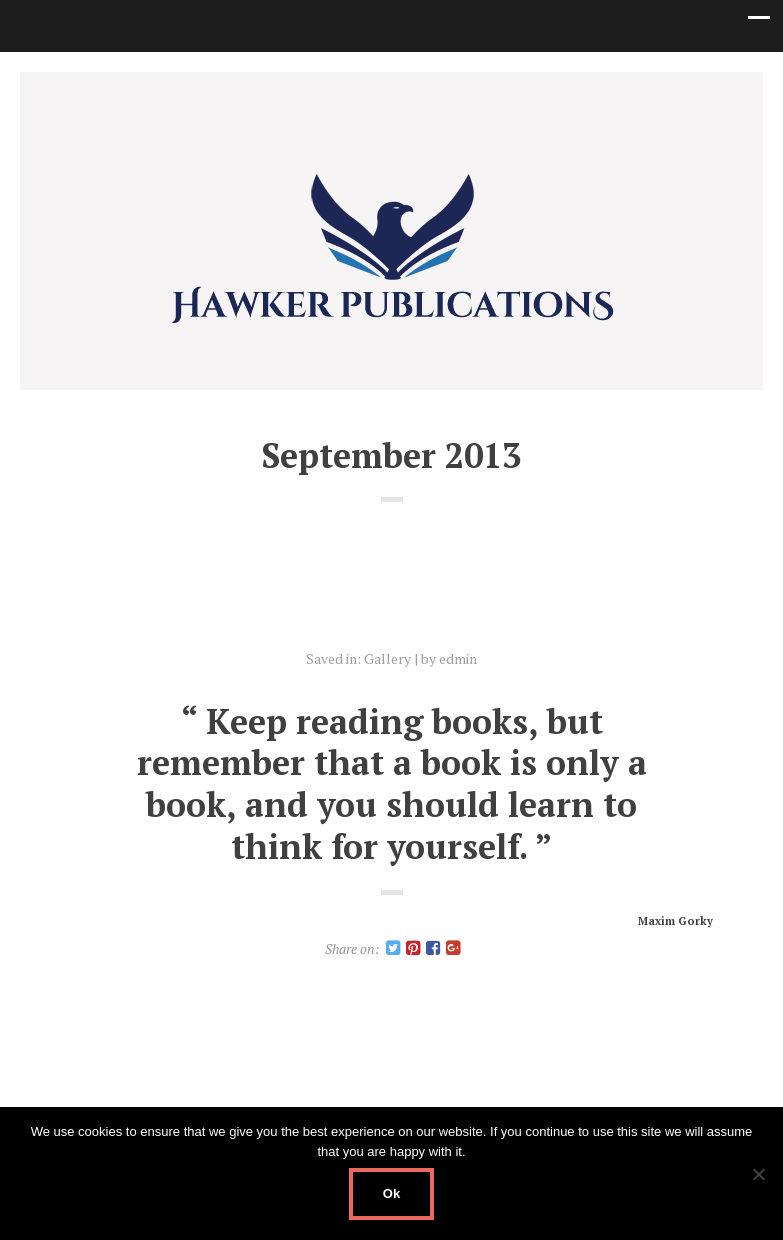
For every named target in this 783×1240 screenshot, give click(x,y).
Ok (391, 1193)
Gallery (387, 658)
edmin (458, 658)
